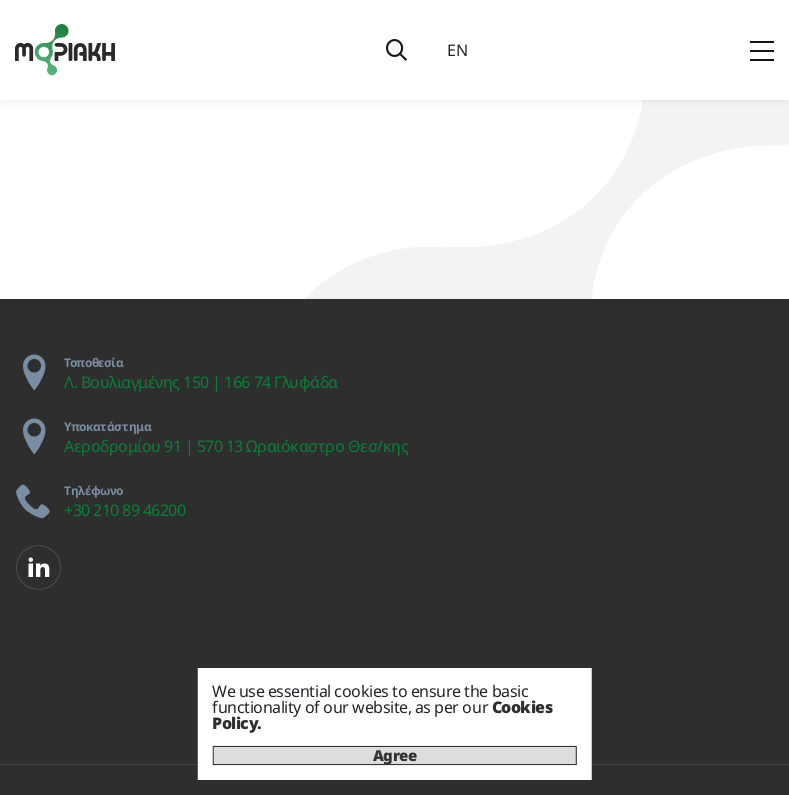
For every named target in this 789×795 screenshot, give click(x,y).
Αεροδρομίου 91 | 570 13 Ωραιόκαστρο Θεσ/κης (236, 446)
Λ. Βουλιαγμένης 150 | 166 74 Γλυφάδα (201, 382)
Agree (395, 755)
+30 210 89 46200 (124, 510)
